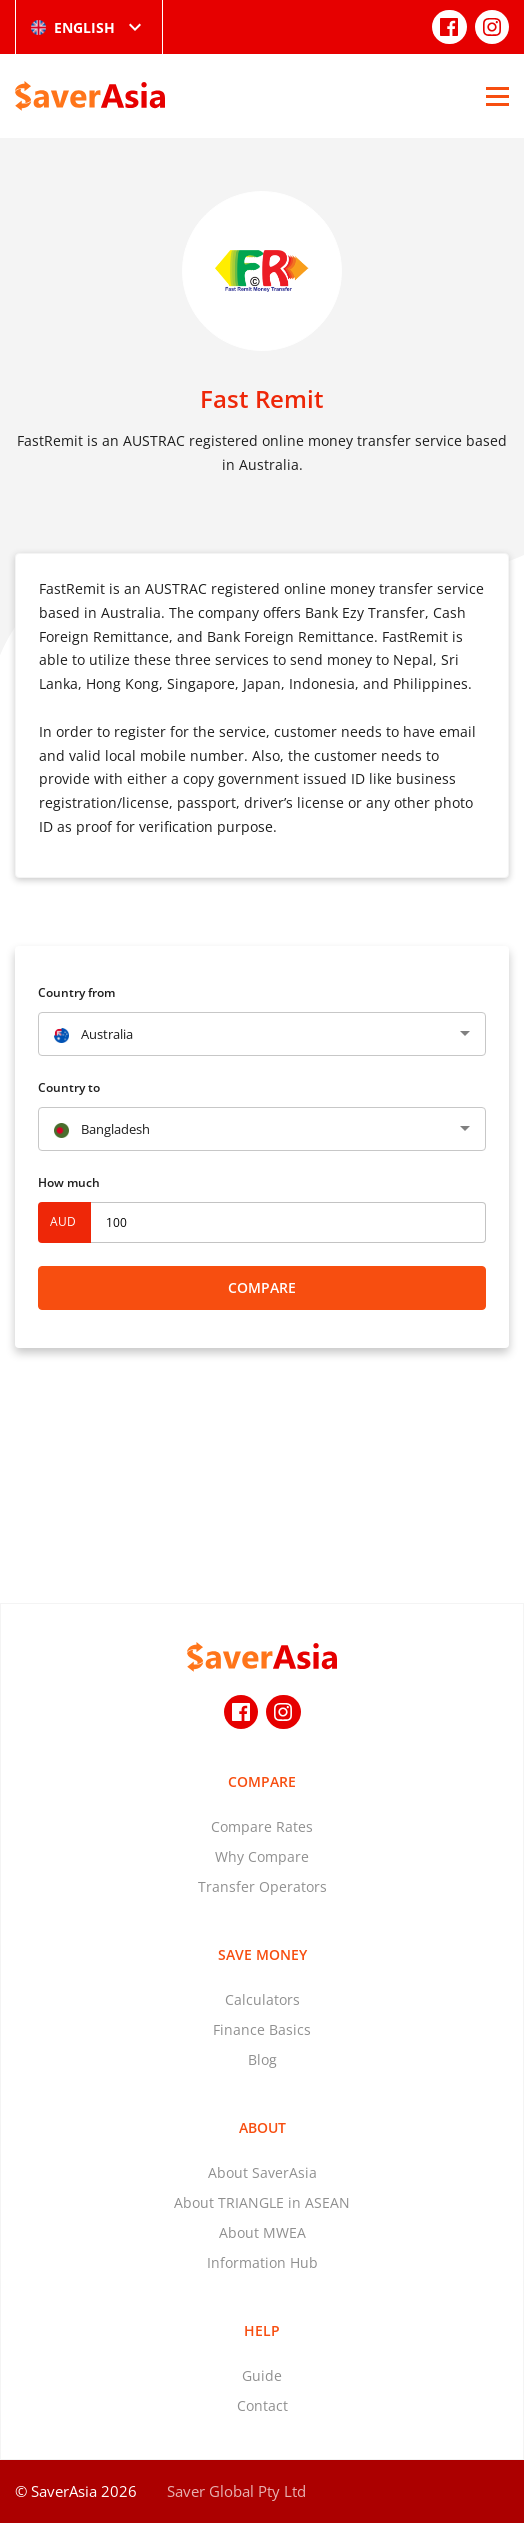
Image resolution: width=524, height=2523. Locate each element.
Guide (262, 2375)
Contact (262, 2405)
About (262, 2127)
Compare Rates (262, 1826)
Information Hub (262, 2262)
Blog (262, 2059)
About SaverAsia (262, 2172)
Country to (69, 1087)
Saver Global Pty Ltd (236, 2491)
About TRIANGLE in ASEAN (262, 2202)
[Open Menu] (497, 96)
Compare (262, 1287)
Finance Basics (262, 2029)
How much (69, 1182)
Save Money (262, 1954)
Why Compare (262, 1856)
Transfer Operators (262, 1886)
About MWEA (262, 2232)
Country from (76, 992)
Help (262, 2330)
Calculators (262, 1999)
